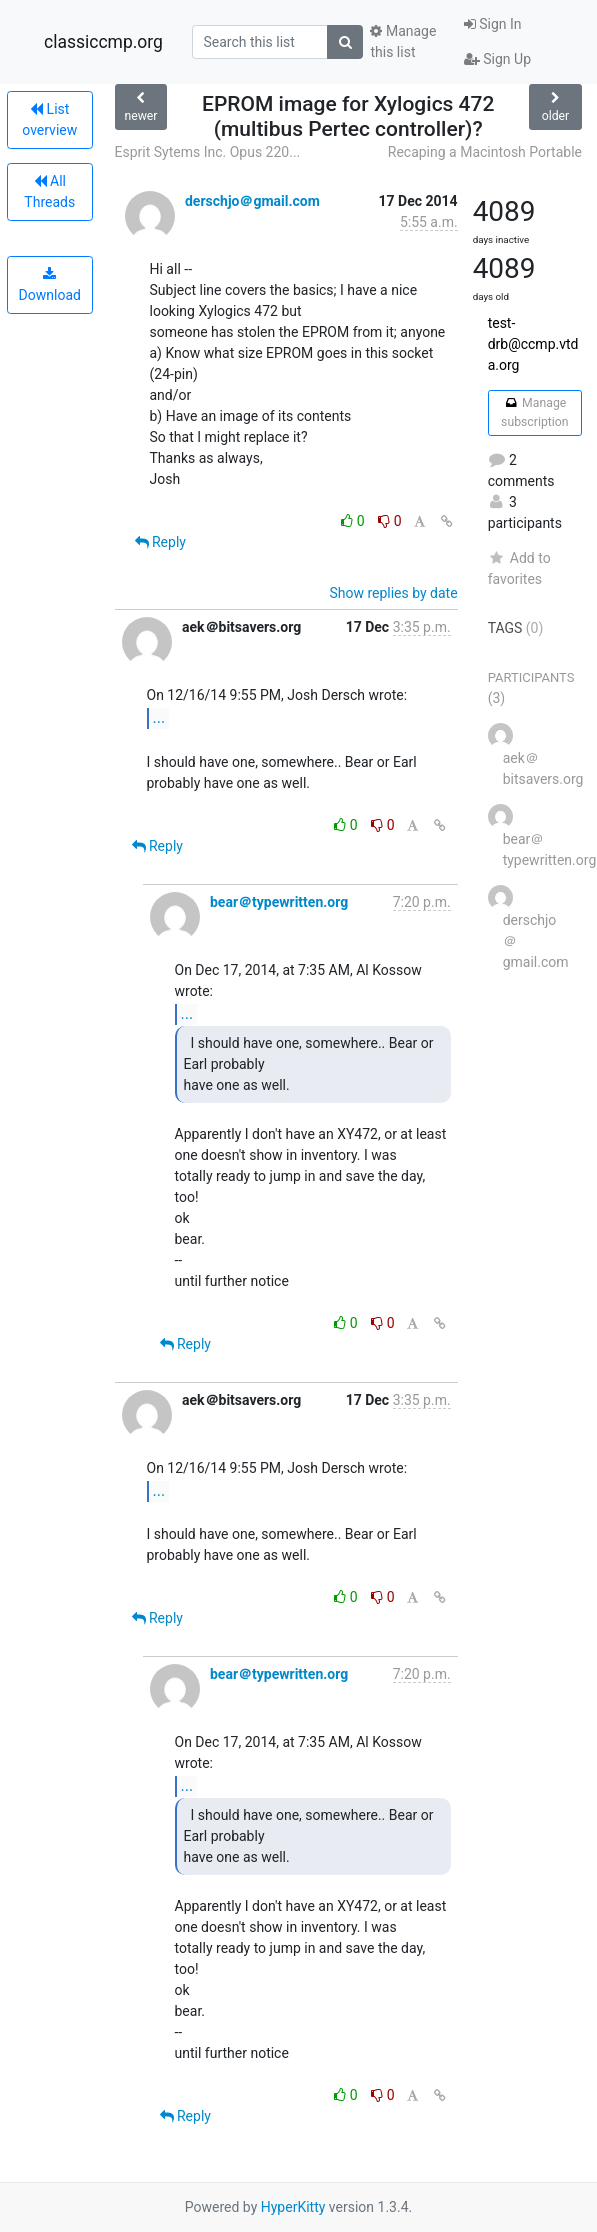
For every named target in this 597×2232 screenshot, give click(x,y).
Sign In (493, 24)
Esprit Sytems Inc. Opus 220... (208, 152)
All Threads (49, 191)
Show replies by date (393, 593)
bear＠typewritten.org (279, 902)
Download (50, 285)
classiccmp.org (103, 42)
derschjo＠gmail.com (252, 201)
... (159, 717)
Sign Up (497, 59)
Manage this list (403, 41)
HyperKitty (293, 2207)
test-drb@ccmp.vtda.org (533, 344)
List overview (49, 119)
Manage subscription (534, 412)
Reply (160, 542)
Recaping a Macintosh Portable (485, 152)
